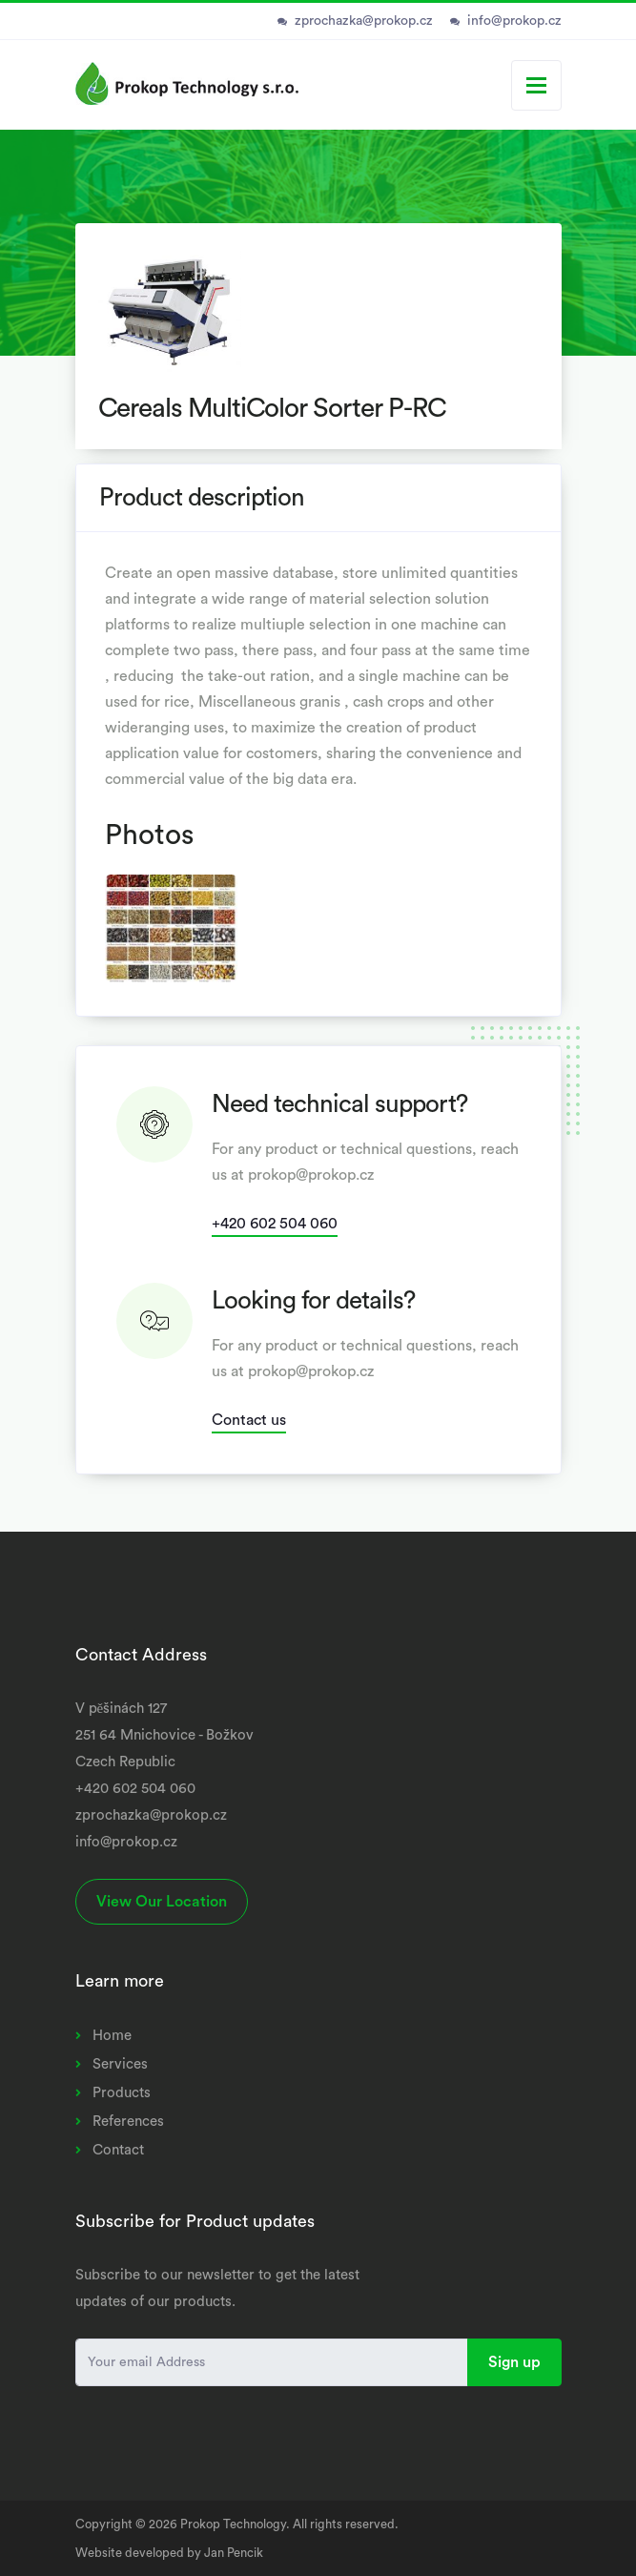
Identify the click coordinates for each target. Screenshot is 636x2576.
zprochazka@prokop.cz (364, 21)
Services (120, 2064)
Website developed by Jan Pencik (169, 2552)
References (128, 2121)
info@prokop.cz (514, 21)
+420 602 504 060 (275, 1223)
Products (121, 2093)
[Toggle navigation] (536, 85)
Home (112, 2036)
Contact (118, 2150)
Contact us (249, 1420)
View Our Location (161, 1901)
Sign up (514, 2362)
